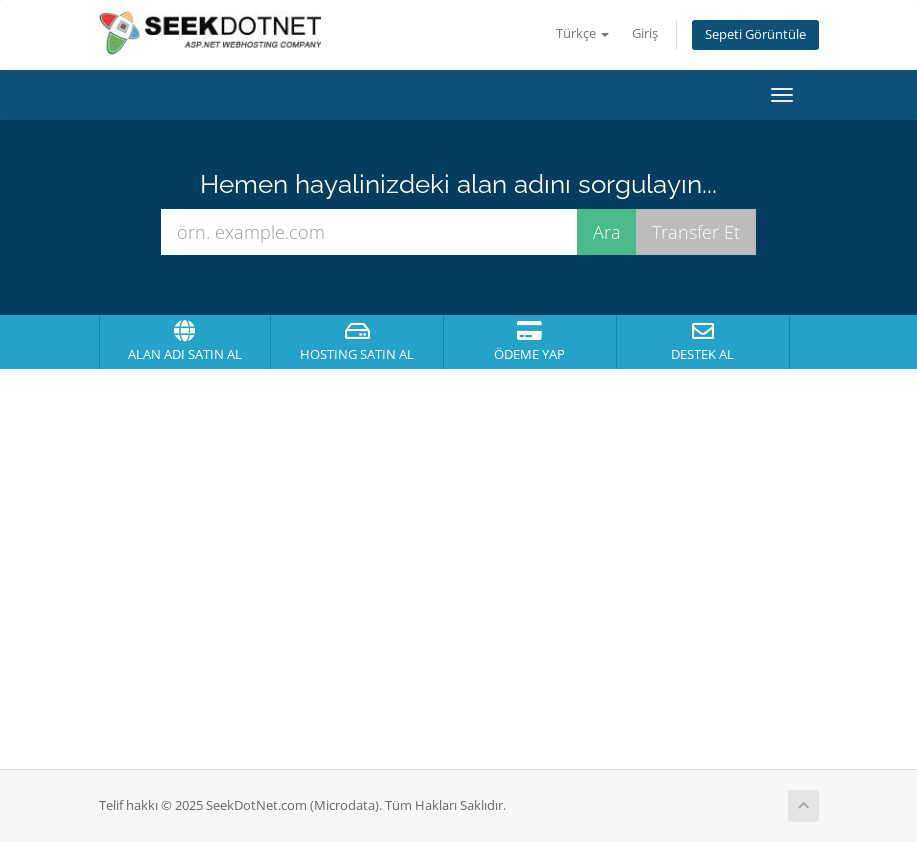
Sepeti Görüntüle (755, 34)
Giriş (645, 33)
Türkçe (582, 33)
